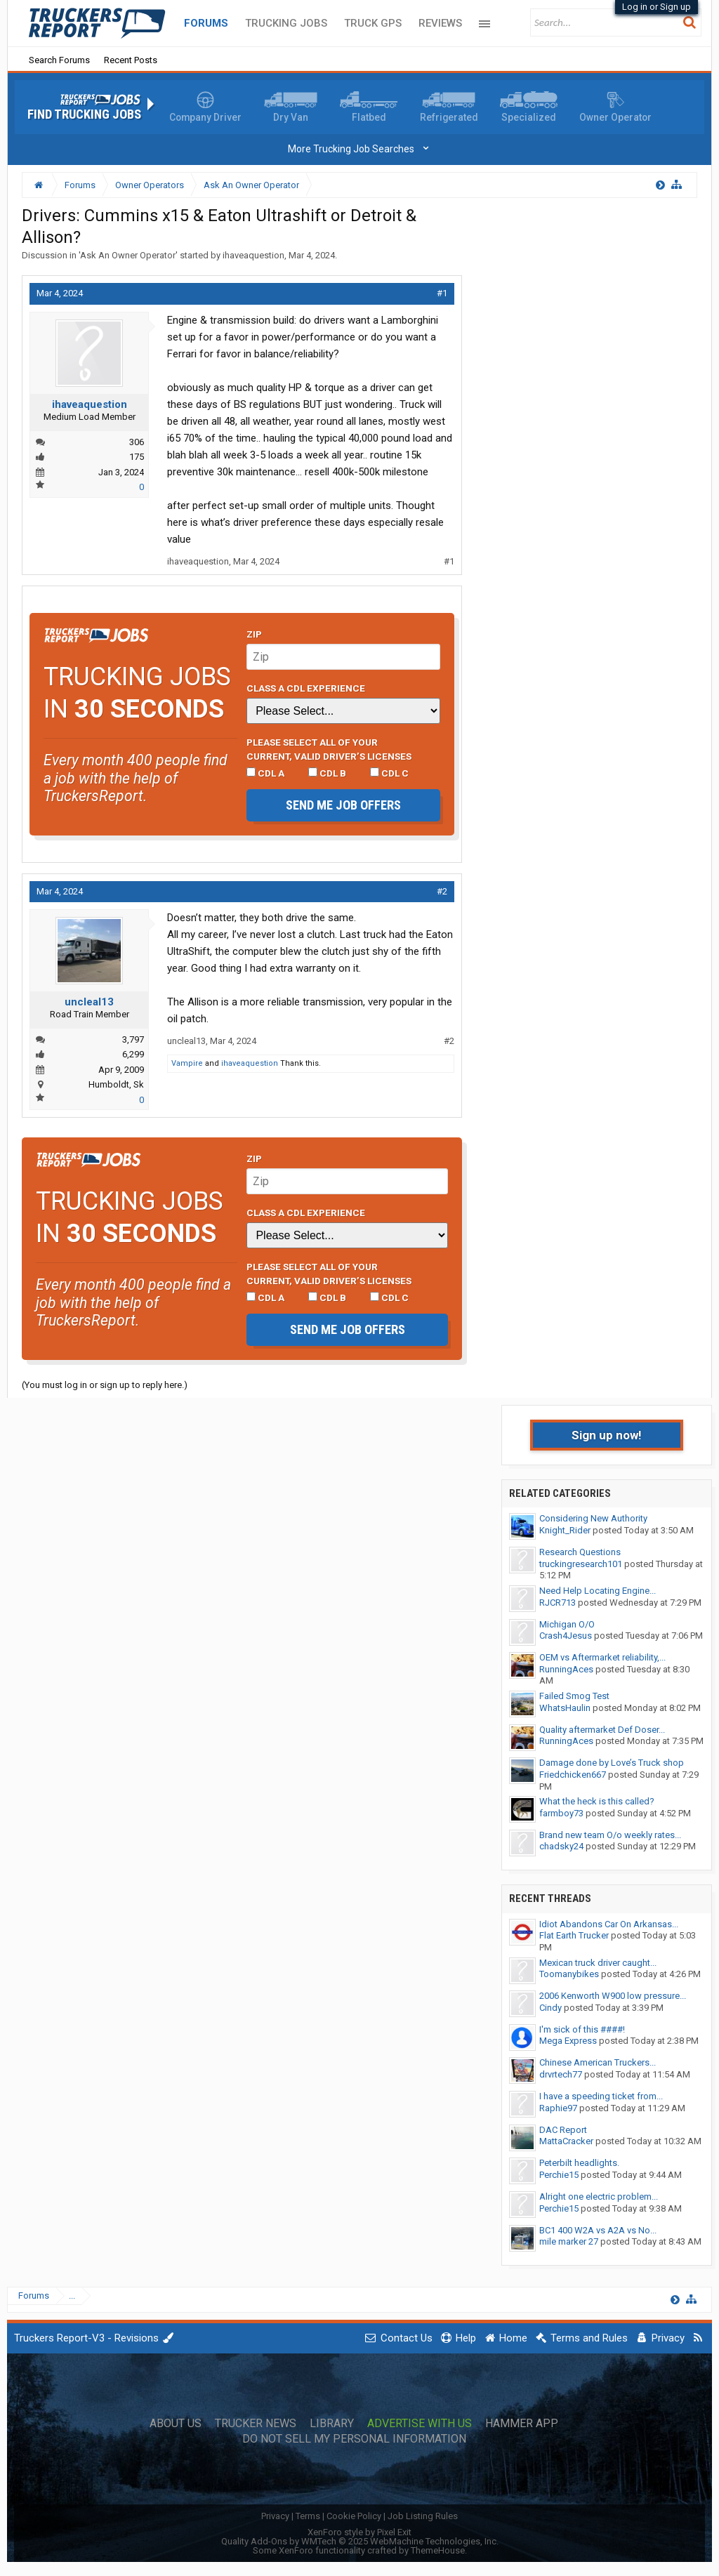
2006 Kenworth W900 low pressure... (612, 1995)
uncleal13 (89, 1002)
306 (136, 442)
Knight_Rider (565, 1530)
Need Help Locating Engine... (597, 1590)
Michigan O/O (567, 1624)
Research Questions (580, 1552)
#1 (442, 293)
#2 (442, 891)
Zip (254, 634)
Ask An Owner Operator (128, 255)
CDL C (389, 773)
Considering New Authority (593, 1518)
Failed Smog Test (574, 1696)
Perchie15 (559, 2174)
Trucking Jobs (286, 23)
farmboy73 (561, 1813)
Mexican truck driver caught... (598, 1962)
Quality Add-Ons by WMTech (360, 2541)
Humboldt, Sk (116, 1084)
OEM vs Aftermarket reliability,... (602, 1657)
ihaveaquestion (253, 255)
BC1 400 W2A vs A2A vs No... (598, 2230)
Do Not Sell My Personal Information (354, 2439)
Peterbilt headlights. (579, 2163)
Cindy (550, 2007)
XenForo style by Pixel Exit (359, 2532)
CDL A (265, 773)
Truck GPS (373, 23)
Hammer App (521, 2423)
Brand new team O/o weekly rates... (610, 1835)
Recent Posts (130, 60)
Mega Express (568, 2040)
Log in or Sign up (656, 6)
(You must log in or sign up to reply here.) (104, 1385)
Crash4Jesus (565, 1635)
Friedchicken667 (572, 1774)
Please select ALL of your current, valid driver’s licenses (328, 749)
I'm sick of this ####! (582, 2029)
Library (332, 2423)
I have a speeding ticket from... (601, 2096)
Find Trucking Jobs (84, 114)
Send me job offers (343, 805)
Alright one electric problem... (598, 2196)
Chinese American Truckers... (597, 2062)
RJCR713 (557, 1602)
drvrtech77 (560, 2074)
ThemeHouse (438, 2550)
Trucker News (255, 2423)
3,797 (133, 1039)
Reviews (440, 23)
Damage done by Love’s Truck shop (611, 1762)
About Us (176, 2423)
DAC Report (563, 2130)
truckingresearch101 (580, 1564)
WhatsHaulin (565, 1708)
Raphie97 (558, 2108)
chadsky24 (561, 1846)
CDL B (327, 773)
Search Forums (59, 60)
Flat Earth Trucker (574, 1935)
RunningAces (566, 1669)
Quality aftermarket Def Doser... (602, 1729)
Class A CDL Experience (305, 688)
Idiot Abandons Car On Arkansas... (608, 1924)
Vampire (187, 1063)
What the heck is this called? (596, 1801)
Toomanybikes (569, 1974)
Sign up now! (607, 1435)
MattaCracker (566, 2141)
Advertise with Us (419, 2423)
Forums (206, 23)
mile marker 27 (568, 2241)
